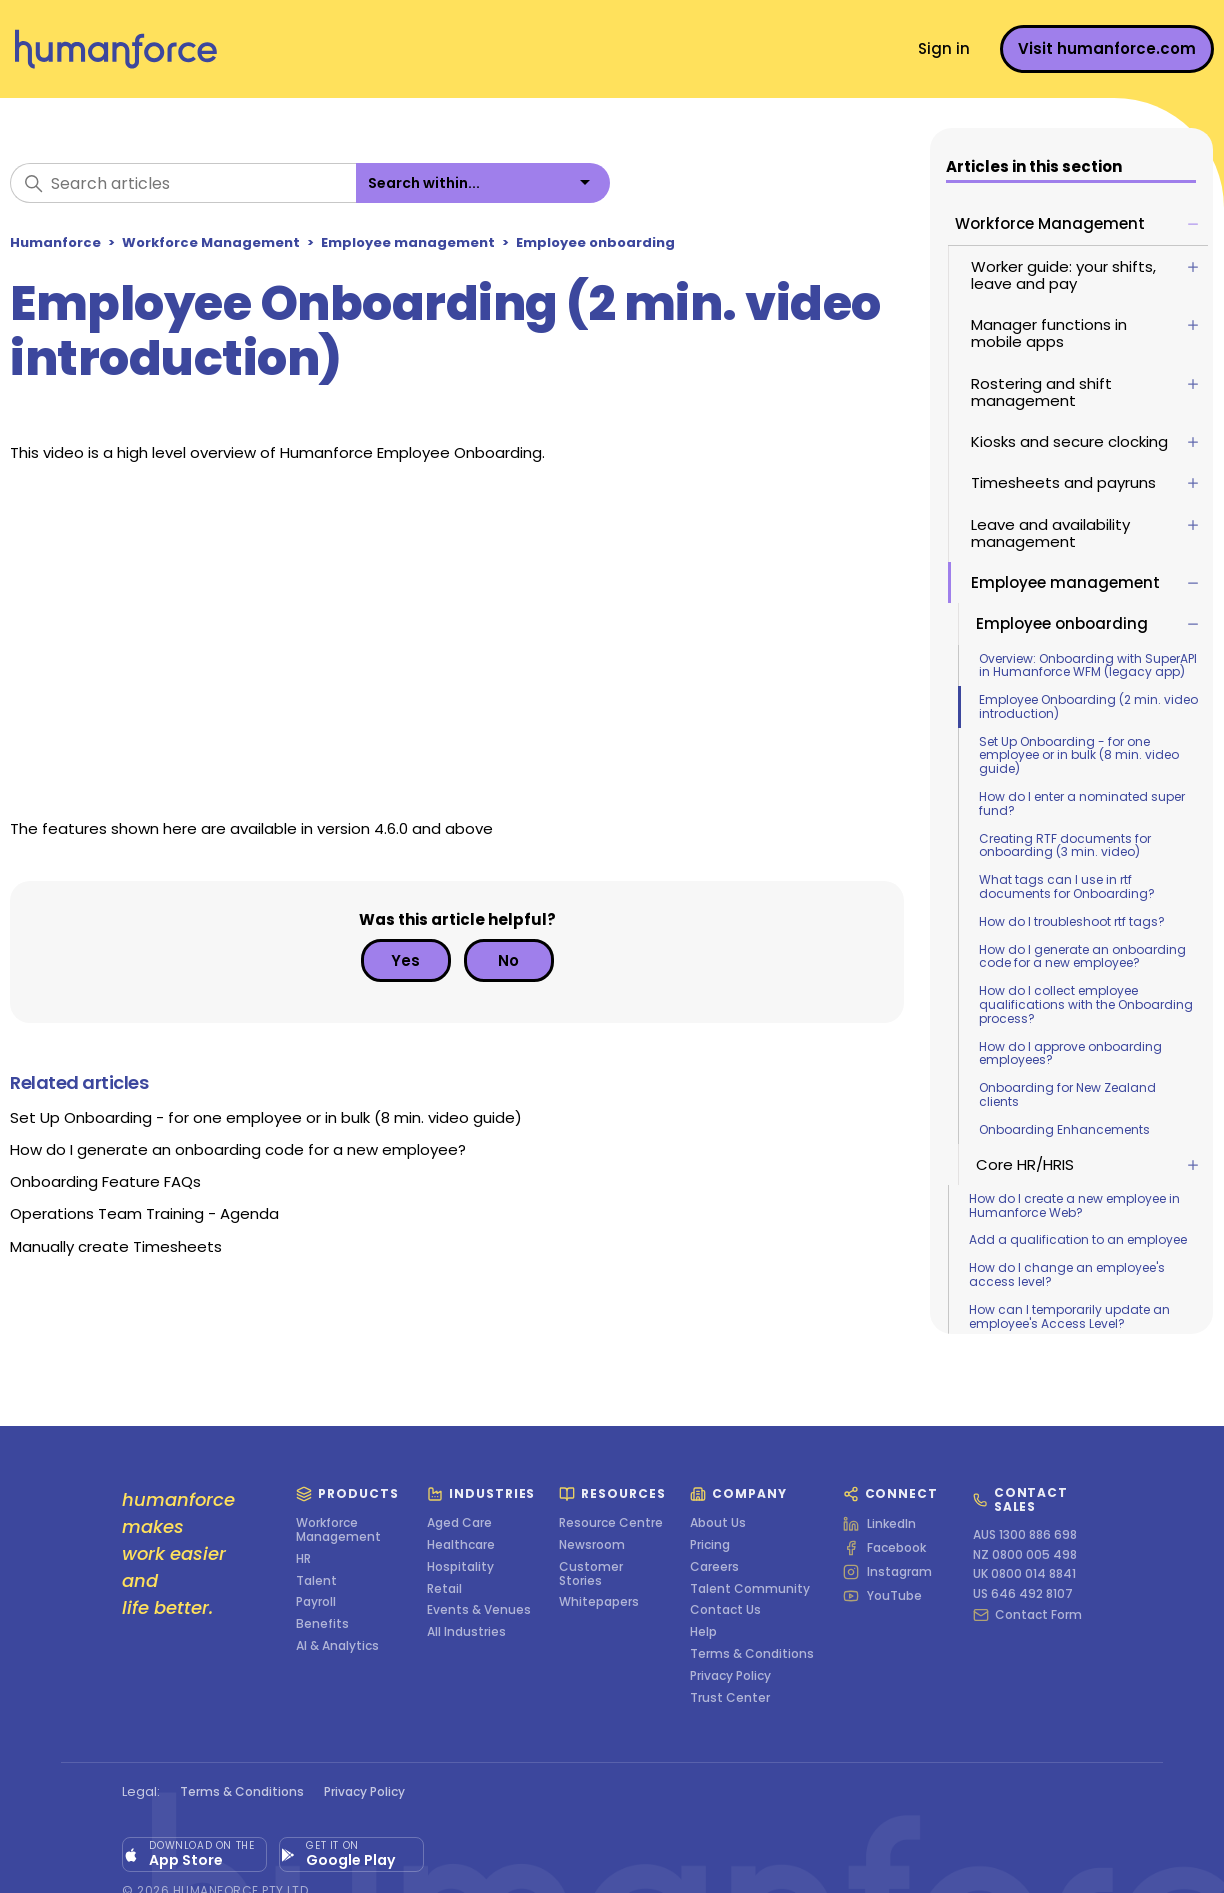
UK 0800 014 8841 (1024, 1574)
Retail (444, 1589)
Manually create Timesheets (116, 1246)
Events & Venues (479, 1610)
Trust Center (730, 1698)
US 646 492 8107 (1023, 1594)
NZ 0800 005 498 (1025, 1555)
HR (303, 1559)
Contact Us (725, 1610)
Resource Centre (611, 1523)
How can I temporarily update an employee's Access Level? (1071, 1316)
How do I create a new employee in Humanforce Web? (1076, 1205)
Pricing (710, 1545)
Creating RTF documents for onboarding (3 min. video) (1067, 845)
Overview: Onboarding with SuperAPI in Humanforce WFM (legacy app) (1090, 665)
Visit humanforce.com (1107, 48)
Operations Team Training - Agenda (144, 1213)
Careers (714, 1567)
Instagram (887, 1572)
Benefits (322, 1624)
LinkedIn (879, 1524)
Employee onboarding (595, 242)
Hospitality (460, 1567)
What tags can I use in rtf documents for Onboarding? (1069, 886)
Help (703, 1632)
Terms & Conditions (752, 1654)
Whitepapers (599, 1602)
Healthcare (461, 1545)
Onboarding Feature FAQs (105, 1181)
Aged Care (459, 1523)
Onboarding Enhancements (1066, 1129)
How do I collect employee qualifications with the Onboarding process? (1088, 1004)
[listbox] (483, 183)
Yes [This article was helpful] (405, 960)
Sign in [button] (944, 48)
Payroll (316, 1602)
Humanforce (55, 242)
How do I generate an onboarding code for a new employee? (1084, 956)
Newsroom (592, 1545)
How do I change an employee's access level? (1069, 1274)
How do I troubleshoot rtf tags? (1074, 921)
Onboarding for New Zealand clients (1069, 1094)
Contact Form (1027, 1615)
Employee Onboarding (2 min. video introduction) (1090, 706)
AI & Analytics (337, 1646)
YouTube (882, 1596)
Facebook (884, 1548)
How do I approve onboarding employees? (1072, 1053)
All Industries (466, 1632)
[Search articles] (183, 183)
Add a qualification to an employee (1080, 1239)
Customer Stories (591, 1574)
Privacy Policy (730, 1676)
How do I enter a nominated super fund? (1084, 803)
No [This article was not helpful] (508, 960)
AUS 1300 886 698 (1025, 1535)
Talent (316, 1581)
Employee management (408, 242)
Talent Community (750, 1589)
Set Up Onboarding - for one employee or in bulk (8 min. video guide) (1081, 755)
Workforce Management (211, 242)
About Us (718, 1523)
